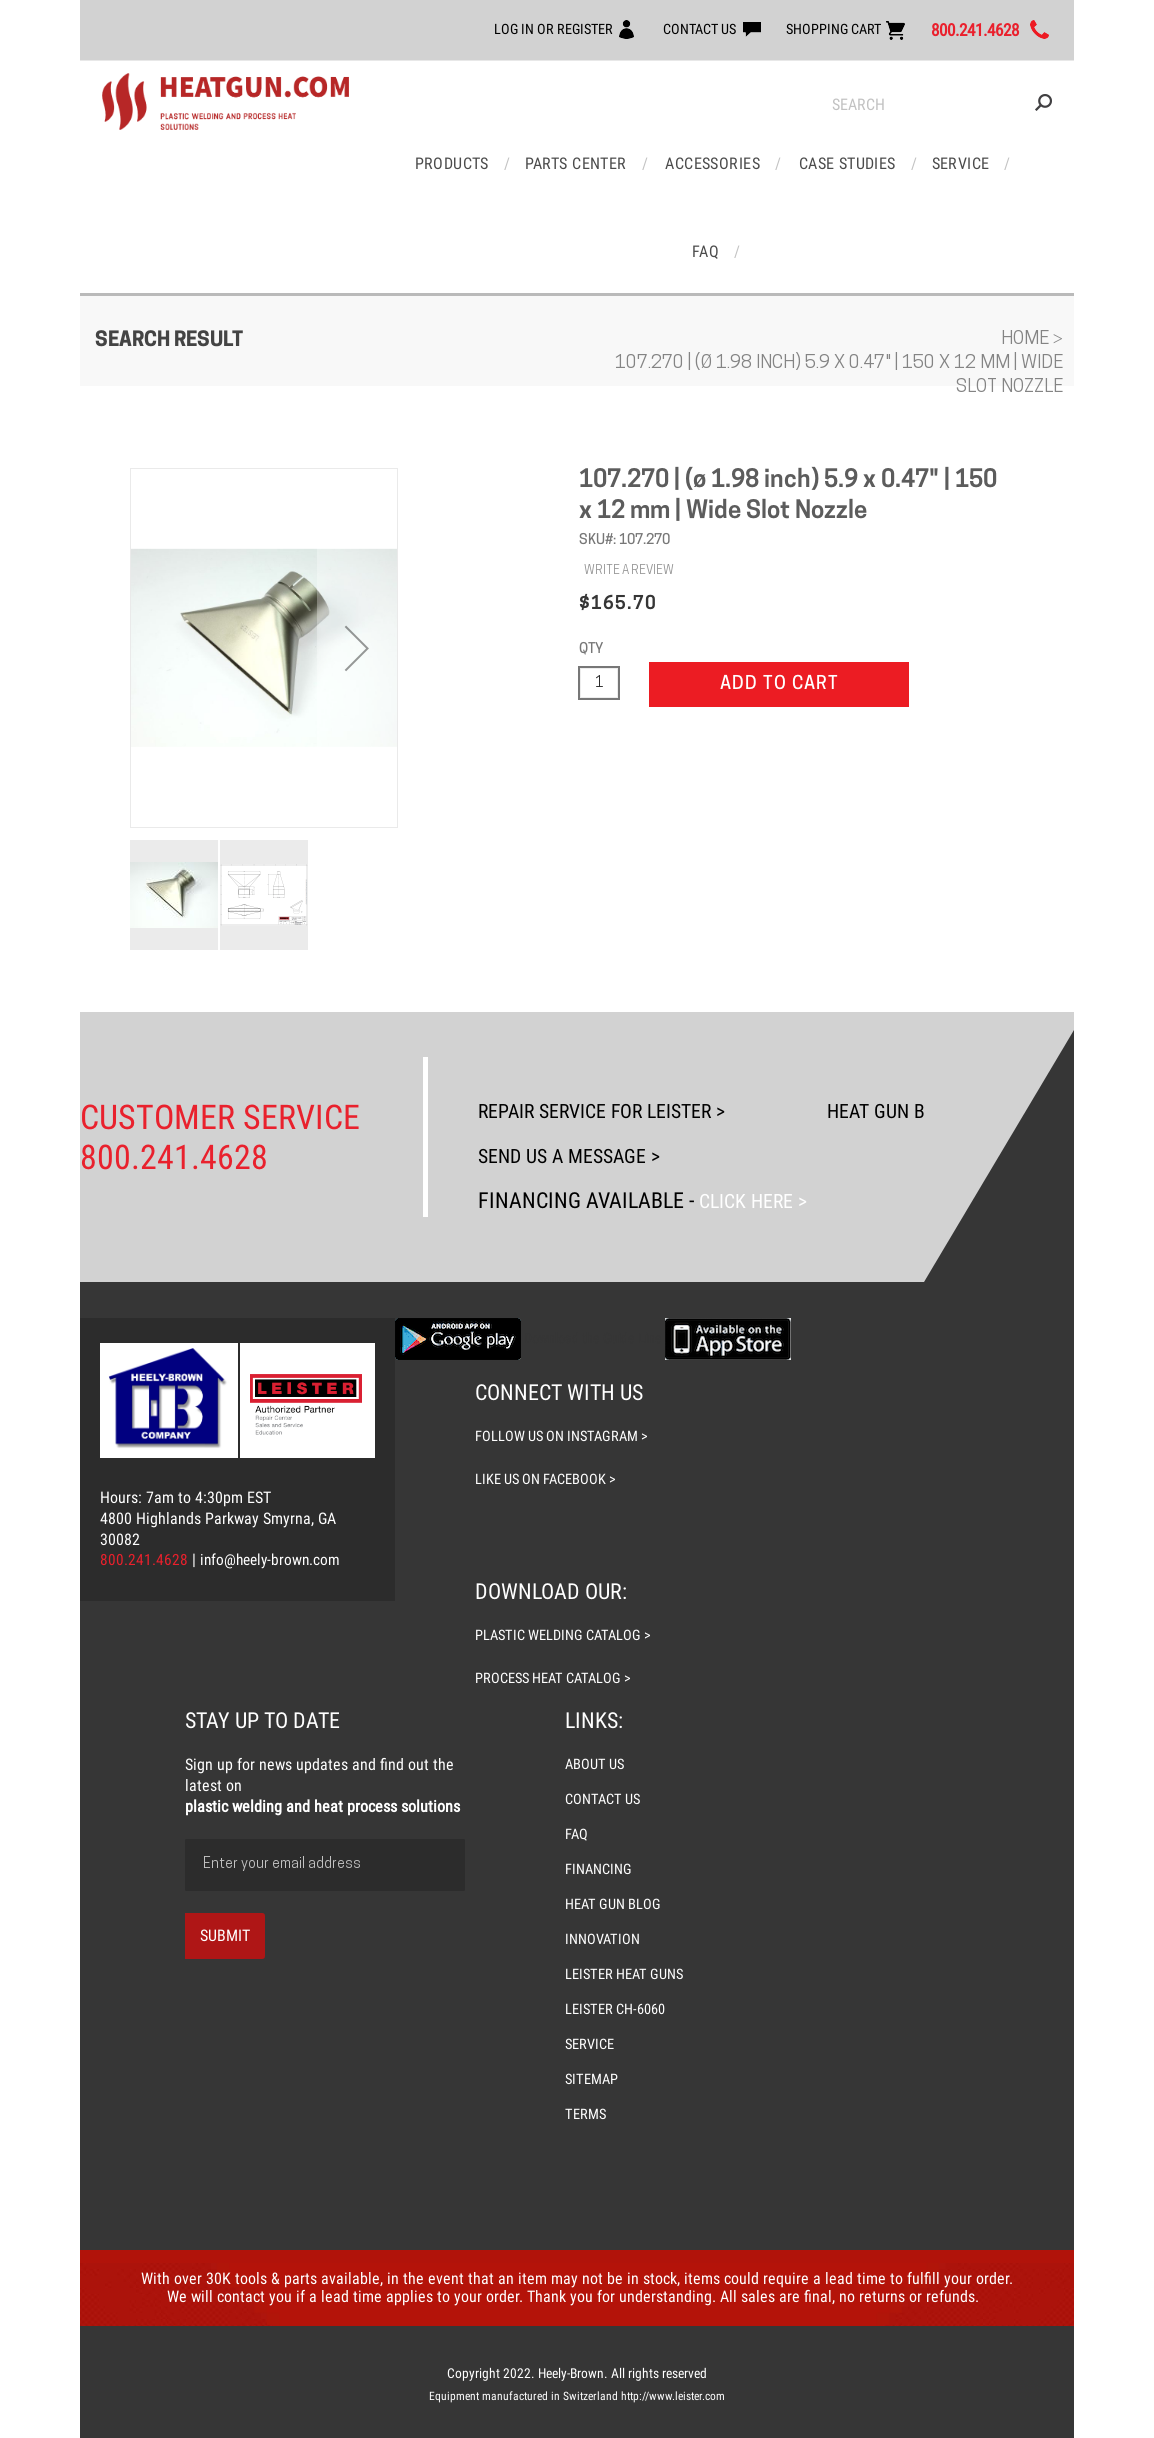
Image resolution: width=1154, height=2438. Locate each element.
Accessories (688, 162)
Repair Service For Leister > (617, 1023)
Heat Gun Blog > (918, 1023)
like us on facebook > (547, 1388)
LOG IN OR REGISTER (502, 28)
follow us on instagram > (563, 1346)
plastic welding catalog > (566, 1543)
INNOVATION (603, 1840)
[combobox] (942, 105)
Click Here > (756, 1111)
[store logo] (225, 102)
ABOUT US (595, 1670)
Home (1027, 252)
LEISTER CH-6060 (616, 1926)
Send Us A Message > (579, 1067)
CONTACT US (660, 28)
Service (928, 162)
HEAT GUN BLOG (613, 1806)
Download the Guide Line (593, 1248)
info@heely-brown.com (273, 1469)
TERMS (586, 2028)
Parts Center (555, 162)
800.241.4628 (964, 30)
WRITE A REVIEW (629, 484)
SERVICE (590, 1960)
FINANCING (599, 1772)
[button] (357, 561)
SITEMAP (592, 1994)
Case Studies (819, 162)
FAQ (1000, 162)
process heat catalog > (556, 1585)
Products (436, 162)
